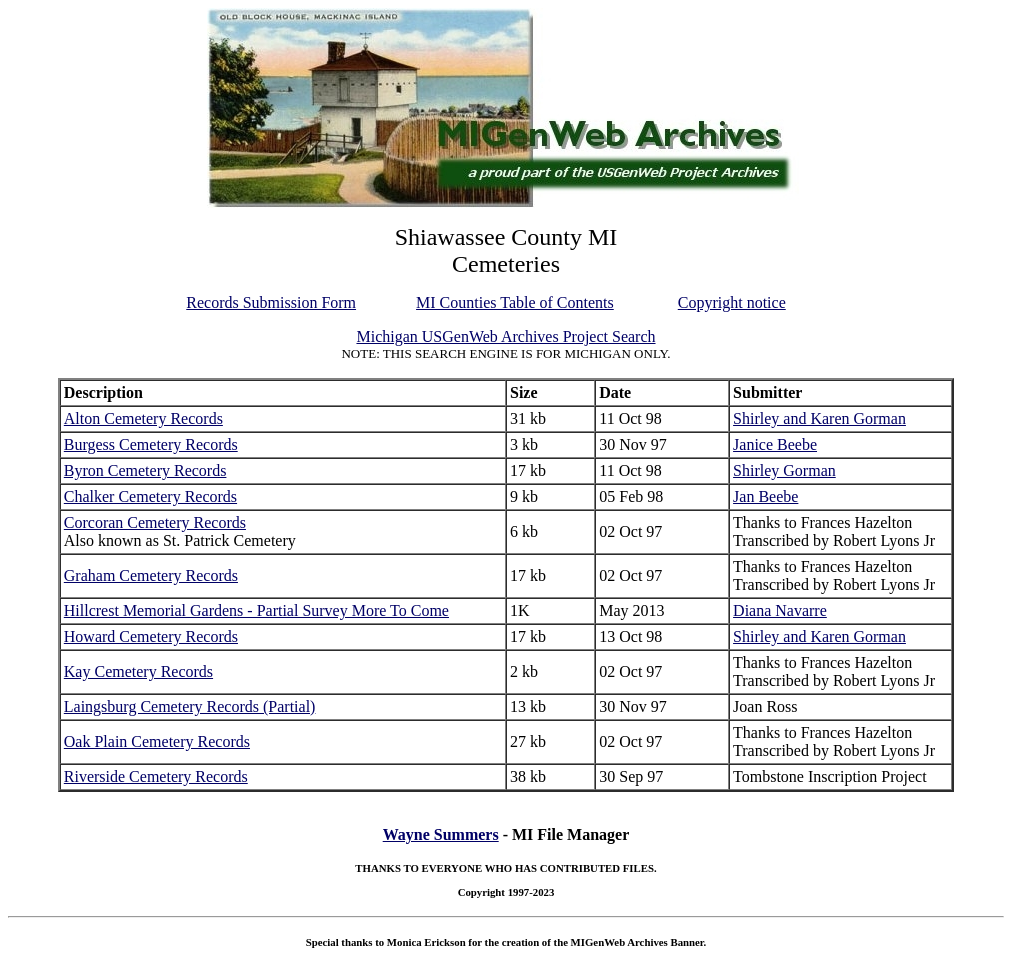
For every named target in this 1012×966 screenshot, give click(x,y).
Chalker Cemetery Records (150, 496)
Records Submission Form (271, 302)
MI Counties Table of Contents (515, 302)
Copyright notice (732, 302)
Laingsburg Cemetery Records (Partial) (190, 706)
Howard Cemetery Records (151, 636)
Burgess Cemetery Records (151, 444)
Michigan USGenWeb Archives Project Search (505, 336)
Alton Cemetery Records (143, 418)
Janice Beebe (775, 444)
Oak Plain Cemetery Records (157, 741)
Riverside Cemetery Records (156, 776)
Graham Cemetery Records (151, 575)
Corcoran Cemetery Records (155, 522)
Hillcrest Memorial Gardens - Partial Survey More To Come (256, 610)
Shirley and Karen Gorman (819, 418)
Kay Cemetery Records (138, 671)
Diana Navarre (780, 610)
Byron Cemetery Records (145, 470)
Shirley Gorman (784, 470)
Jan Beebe (765, 496)
